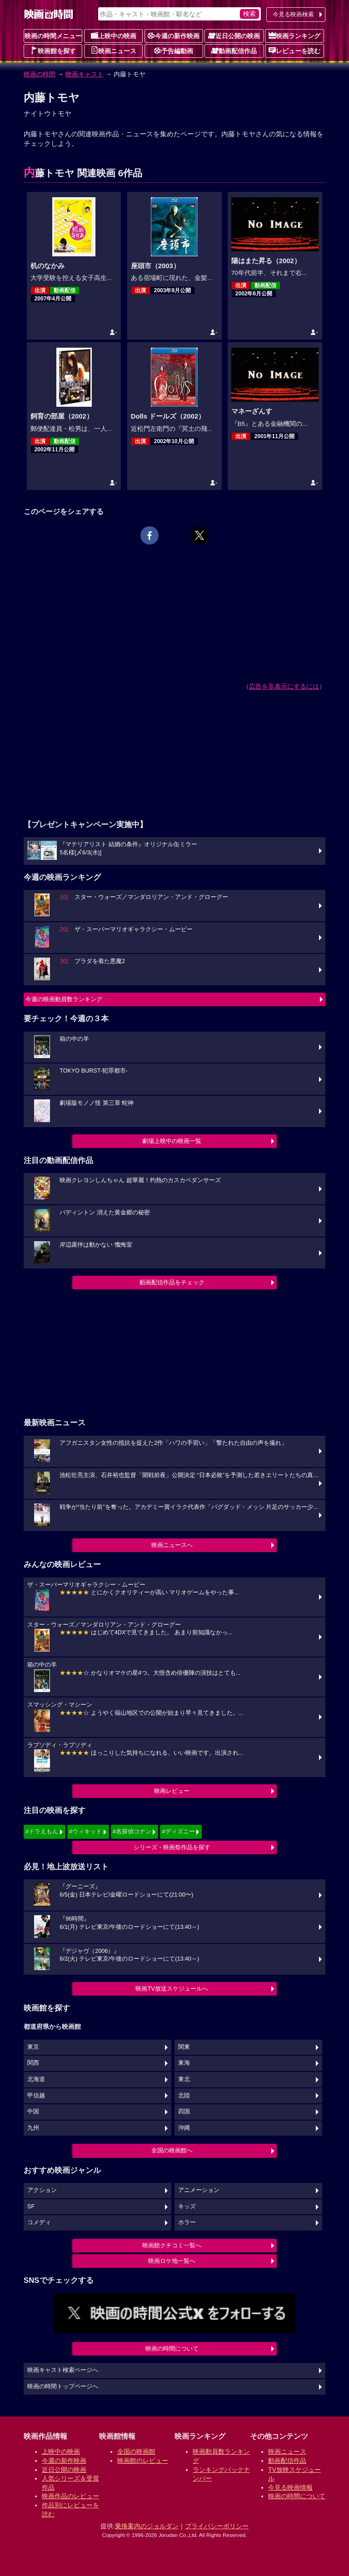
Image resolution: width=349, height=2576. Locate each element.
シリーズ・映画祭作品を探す (172, 1847)
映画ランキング (294, 35)
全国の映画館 (136, 2451)
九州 (33, 2128)
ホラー (187, 2222)
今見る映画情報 (290, 2487)
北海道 (36, 2079)
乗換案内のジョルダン (147, 2526)
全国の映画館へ (172, 2150)
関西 (33, 2063)
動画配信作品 (234, 50)
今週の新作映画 (173, 35)
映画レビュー (171, 1790)
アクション (42, 2190)
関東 (184, 2047)
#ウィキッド (85, 1831)
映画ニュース (113, 50)
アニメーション (198, 2190)
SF (31, 2206)
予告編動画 (173, 50)
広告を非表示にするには (284, 686)
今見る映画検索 (293, 14)
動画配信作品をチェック (172, 1282)
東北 (184, 2079)
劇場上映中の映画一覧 (171, 1141)
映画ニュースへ (172, 1545)
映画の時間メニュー (53, 36)
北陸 (184, 2095)
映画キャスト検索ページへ (62, 2370)
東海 (184, 2063)
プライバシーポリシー (217, 2526)
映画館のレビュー (142, 2460)
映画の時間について (172, 2348)
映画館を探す (53, 50)
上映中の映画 (113, 35)
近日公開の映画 (234, 35)
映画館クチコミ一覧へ (171, 2245)
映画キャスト (84, 74)
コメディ (39, 2222)
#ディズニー (178, 1831)
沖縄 (184, 2128)
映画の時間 (39, 74)
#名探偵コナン (132, 1831)
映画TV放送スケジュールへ (171, 1988)
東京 (33, 2047)
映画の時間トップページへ (62, 2386)
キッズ (187, 2206)
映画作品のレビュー (70, 2496)
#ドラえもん (41, 1831)
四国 (184, 2111)
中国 (33, 2111)
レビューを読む (294, 50)
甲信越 (36, 2095)
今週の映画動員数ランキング (63, 999)
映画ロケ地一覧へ (171, 2260)
